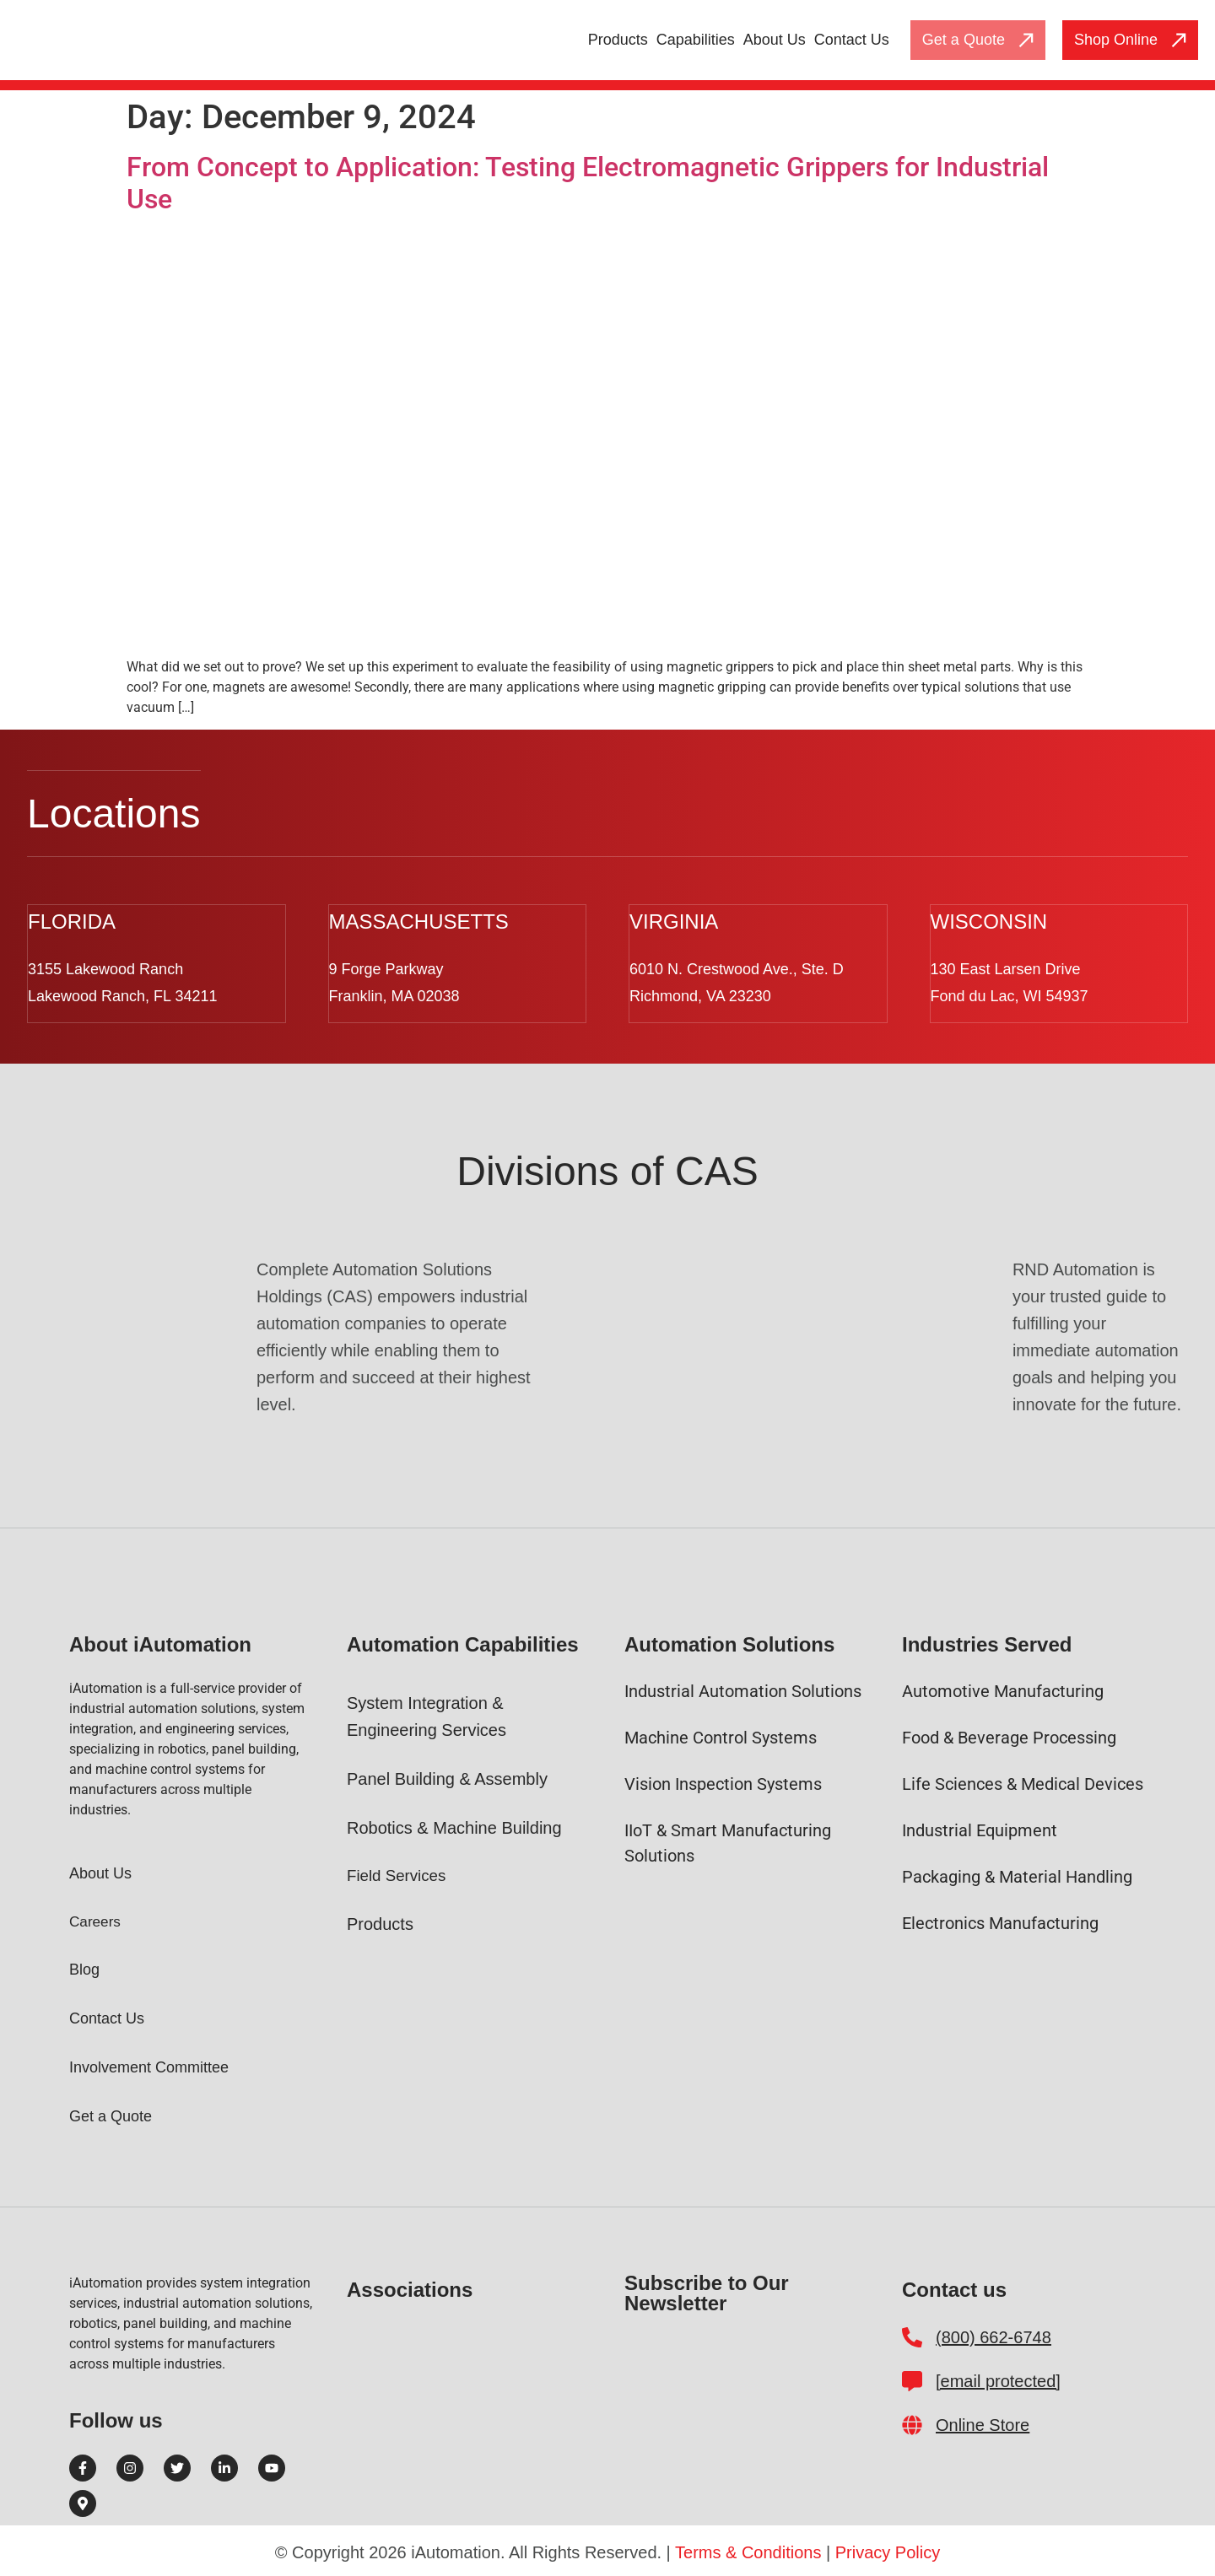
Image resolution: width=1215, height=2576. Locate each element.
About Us (774, 39)
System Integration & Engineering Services (426, 1715)
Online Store (982, 2423)
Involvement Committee (149, 2065)
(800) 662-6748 (993, 2335)
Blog (84, 1967)
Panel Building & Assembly (447, 1777)
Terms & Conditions (748, 2550)
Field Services (400, 1874)
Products (618, 39)
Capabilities (695, 39)
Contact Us (851, 39)
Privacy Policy (887, 2550)
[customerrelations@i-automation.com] (912, 2379)
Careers (96, 1919)
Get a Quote (110, 2114)
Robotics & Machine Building (454, 1826)
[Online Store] (912, 2423)
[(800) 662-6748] (912, 2335)
